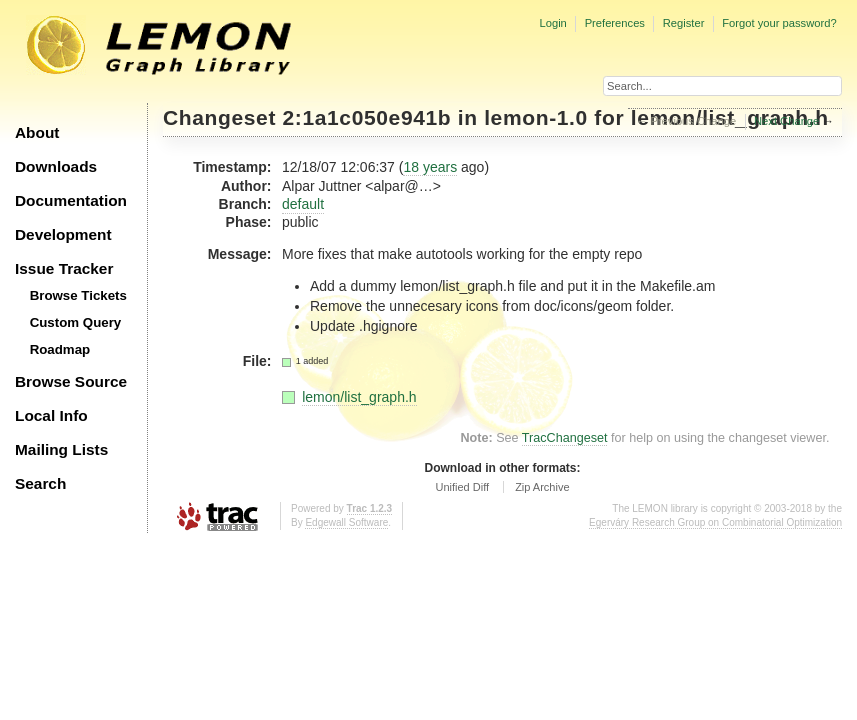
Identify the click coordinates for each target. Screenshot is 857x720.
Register (684, 23)
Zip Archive (542, 487)
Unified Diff (462, 487)
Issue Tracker (64, 268)
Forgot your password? (779, 23)
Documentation (71, 200)
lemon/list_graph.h (359, 397)
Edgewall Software (346, 522)
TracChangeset (565, 438)
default (303, 204)
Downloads (56, 166)
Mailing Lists (61, 449)
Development (63, 234)
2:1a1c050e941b (367, 117)
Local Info (51, 415)
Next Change (786, 121)
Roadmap (60, 349)
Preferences (615, 23)
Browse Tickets (78, 295)
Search (40, 483)
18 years (430, 167)
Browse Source (71, 381)
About (37, 132)
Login (552, 23)
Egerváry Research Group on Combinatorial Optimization (715, 522)
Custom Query (76, 322)
